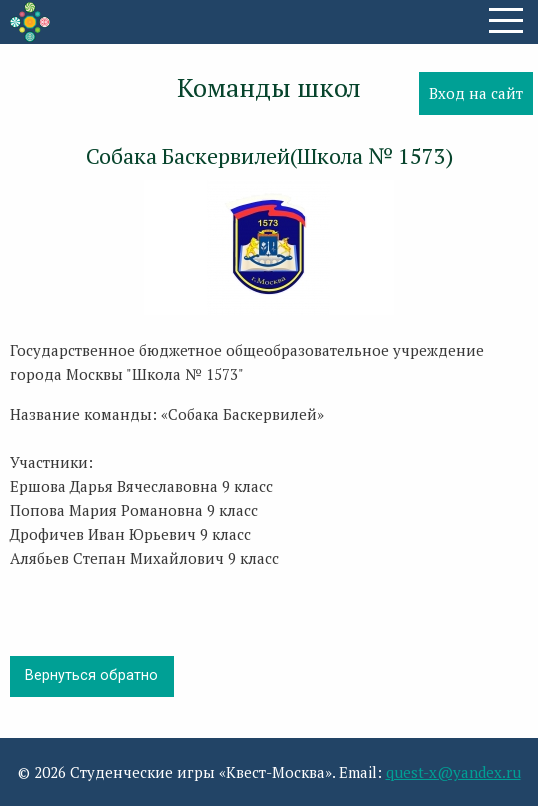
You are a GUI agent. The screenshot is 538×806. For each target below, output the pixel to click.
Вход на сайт (476, 93)
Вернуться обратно (91, 675)
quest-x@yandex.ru (453, 772)
